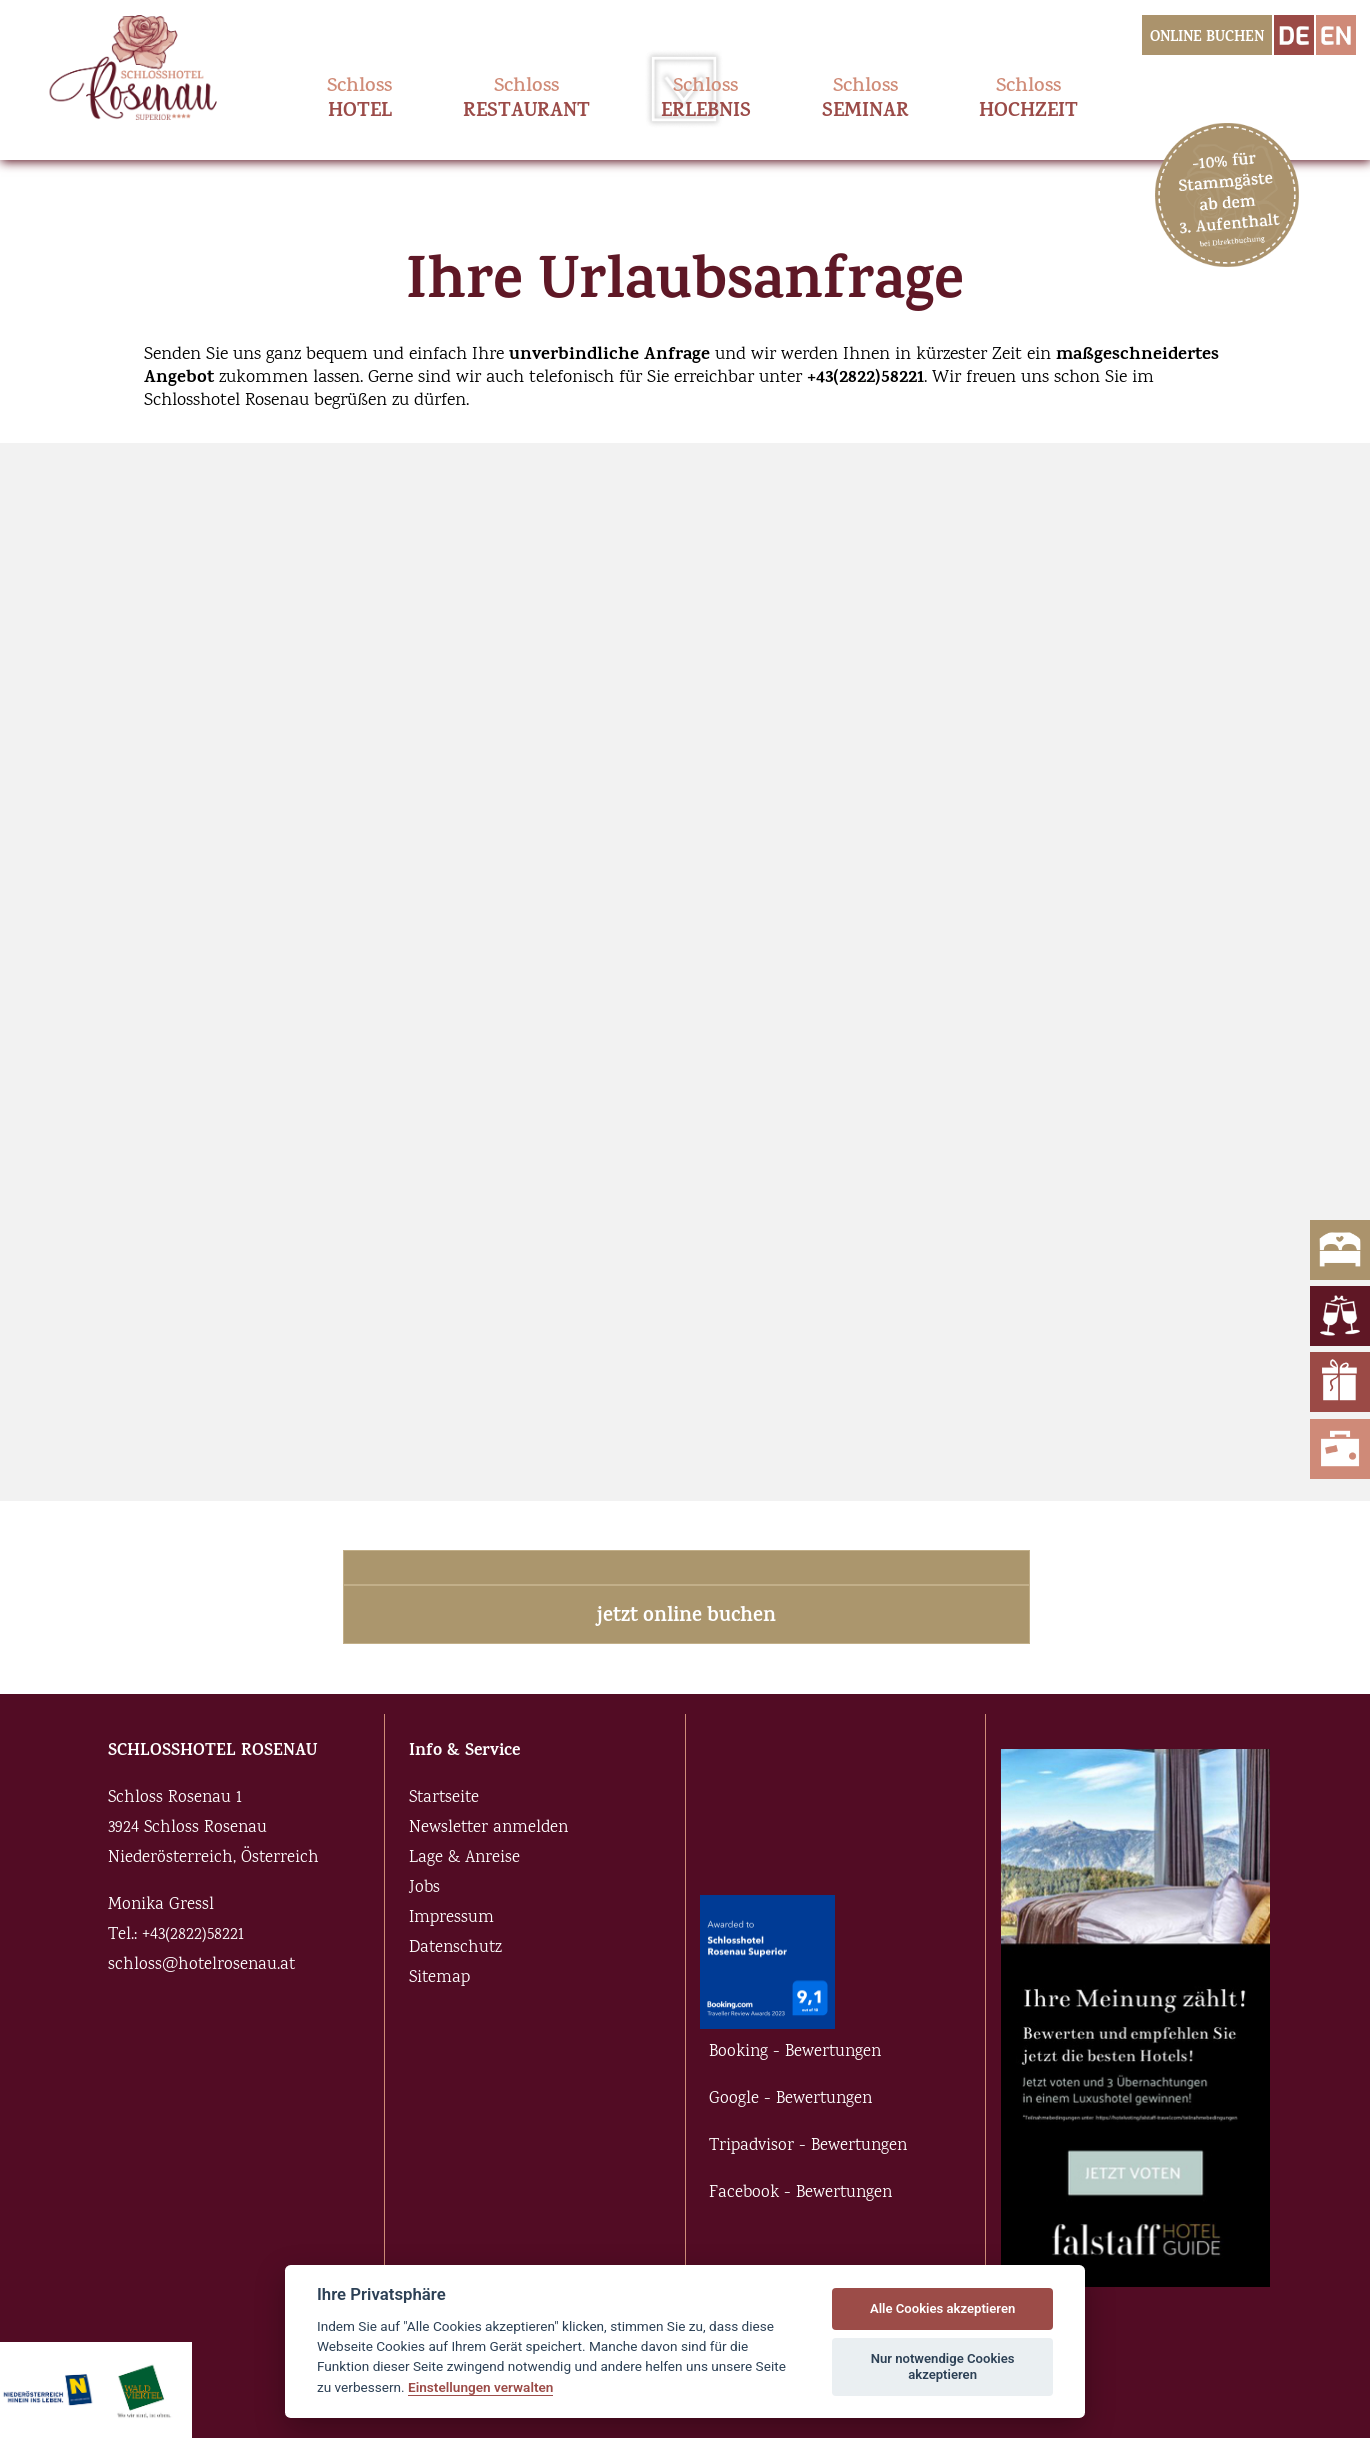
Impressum (451, 1918)
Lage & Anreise (464, 1858)
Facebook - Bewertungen (800, 2193)
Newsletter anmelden (488, 1828)
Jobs (424, 1888)
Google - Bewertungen (790, 2099)
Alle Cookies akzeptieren (942, 2308)
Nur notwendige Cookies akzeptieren (943, 2366)
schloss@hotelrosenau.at (201, 1965)
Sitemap (439, 1978)
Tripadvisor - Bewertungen (808, 2146)
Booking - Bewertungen (795, 2052)
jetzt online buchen (686, 1617)
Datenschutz (455, 1948)
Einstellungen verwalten (480, 2387)
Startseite (444, 1798)
